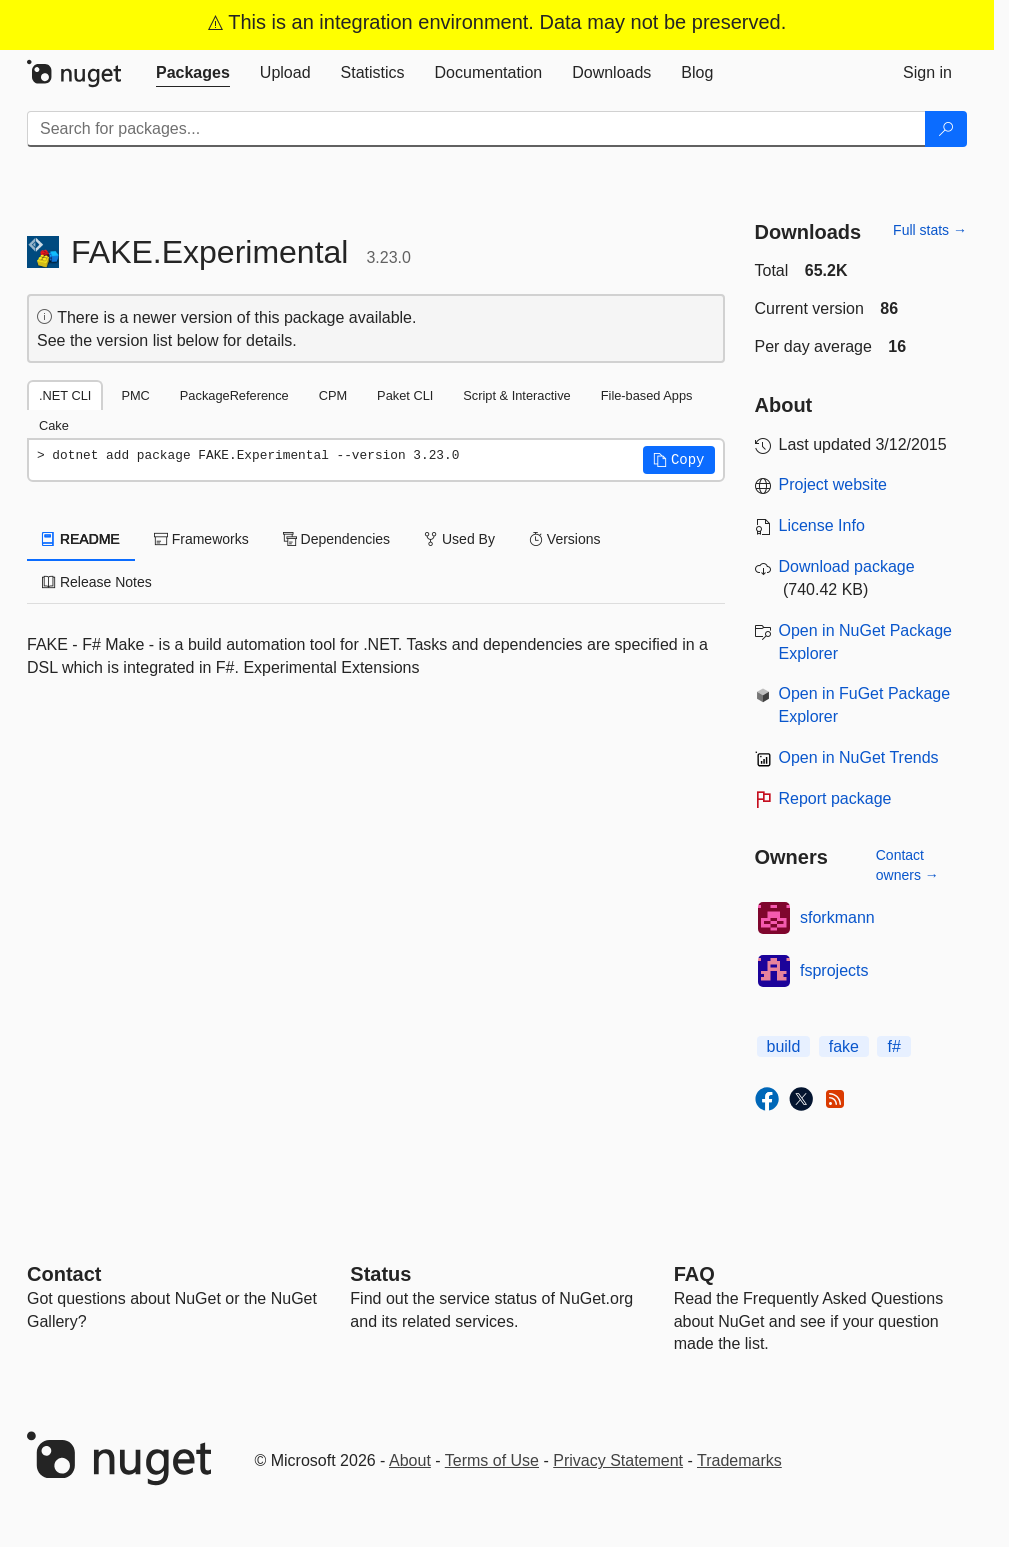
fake (844, 1046)
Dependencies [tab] (336, 539)
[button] (679, 460)
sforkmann (837, 917)
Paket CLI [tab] (405, 395)
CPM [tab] (333, 395)
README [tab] (81, 539)
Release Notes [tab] (97, 582)
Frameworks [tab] (201, 539)
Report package (835, 798)
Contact (64, 1274)
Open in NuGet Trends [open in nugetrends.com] (859, 757)
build (784, 1046)
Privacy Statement (618, 1460)
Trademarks (739, 1460)
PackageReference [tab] (234, 395)
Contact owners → (907, 865)
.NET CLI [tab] (65, 395)
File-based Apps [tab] (647, 395)
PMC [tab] (135, 395)
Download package (847, 566)
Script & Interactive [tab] (516, 395)
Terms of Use (492, 1460)
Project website (833, 484)
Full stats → (930, 230)
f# (893, 1046)
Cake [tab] (54, 425)
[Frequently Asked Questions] (694, 1274)
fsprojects (834, 970)
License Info (822, 525)
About (410, 1460)
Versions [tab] (565, 539)
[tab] (193, 73)
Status (380, 1274)
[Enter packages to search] (476, 129)
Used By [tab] (459, 539)
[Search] (946, 129)
